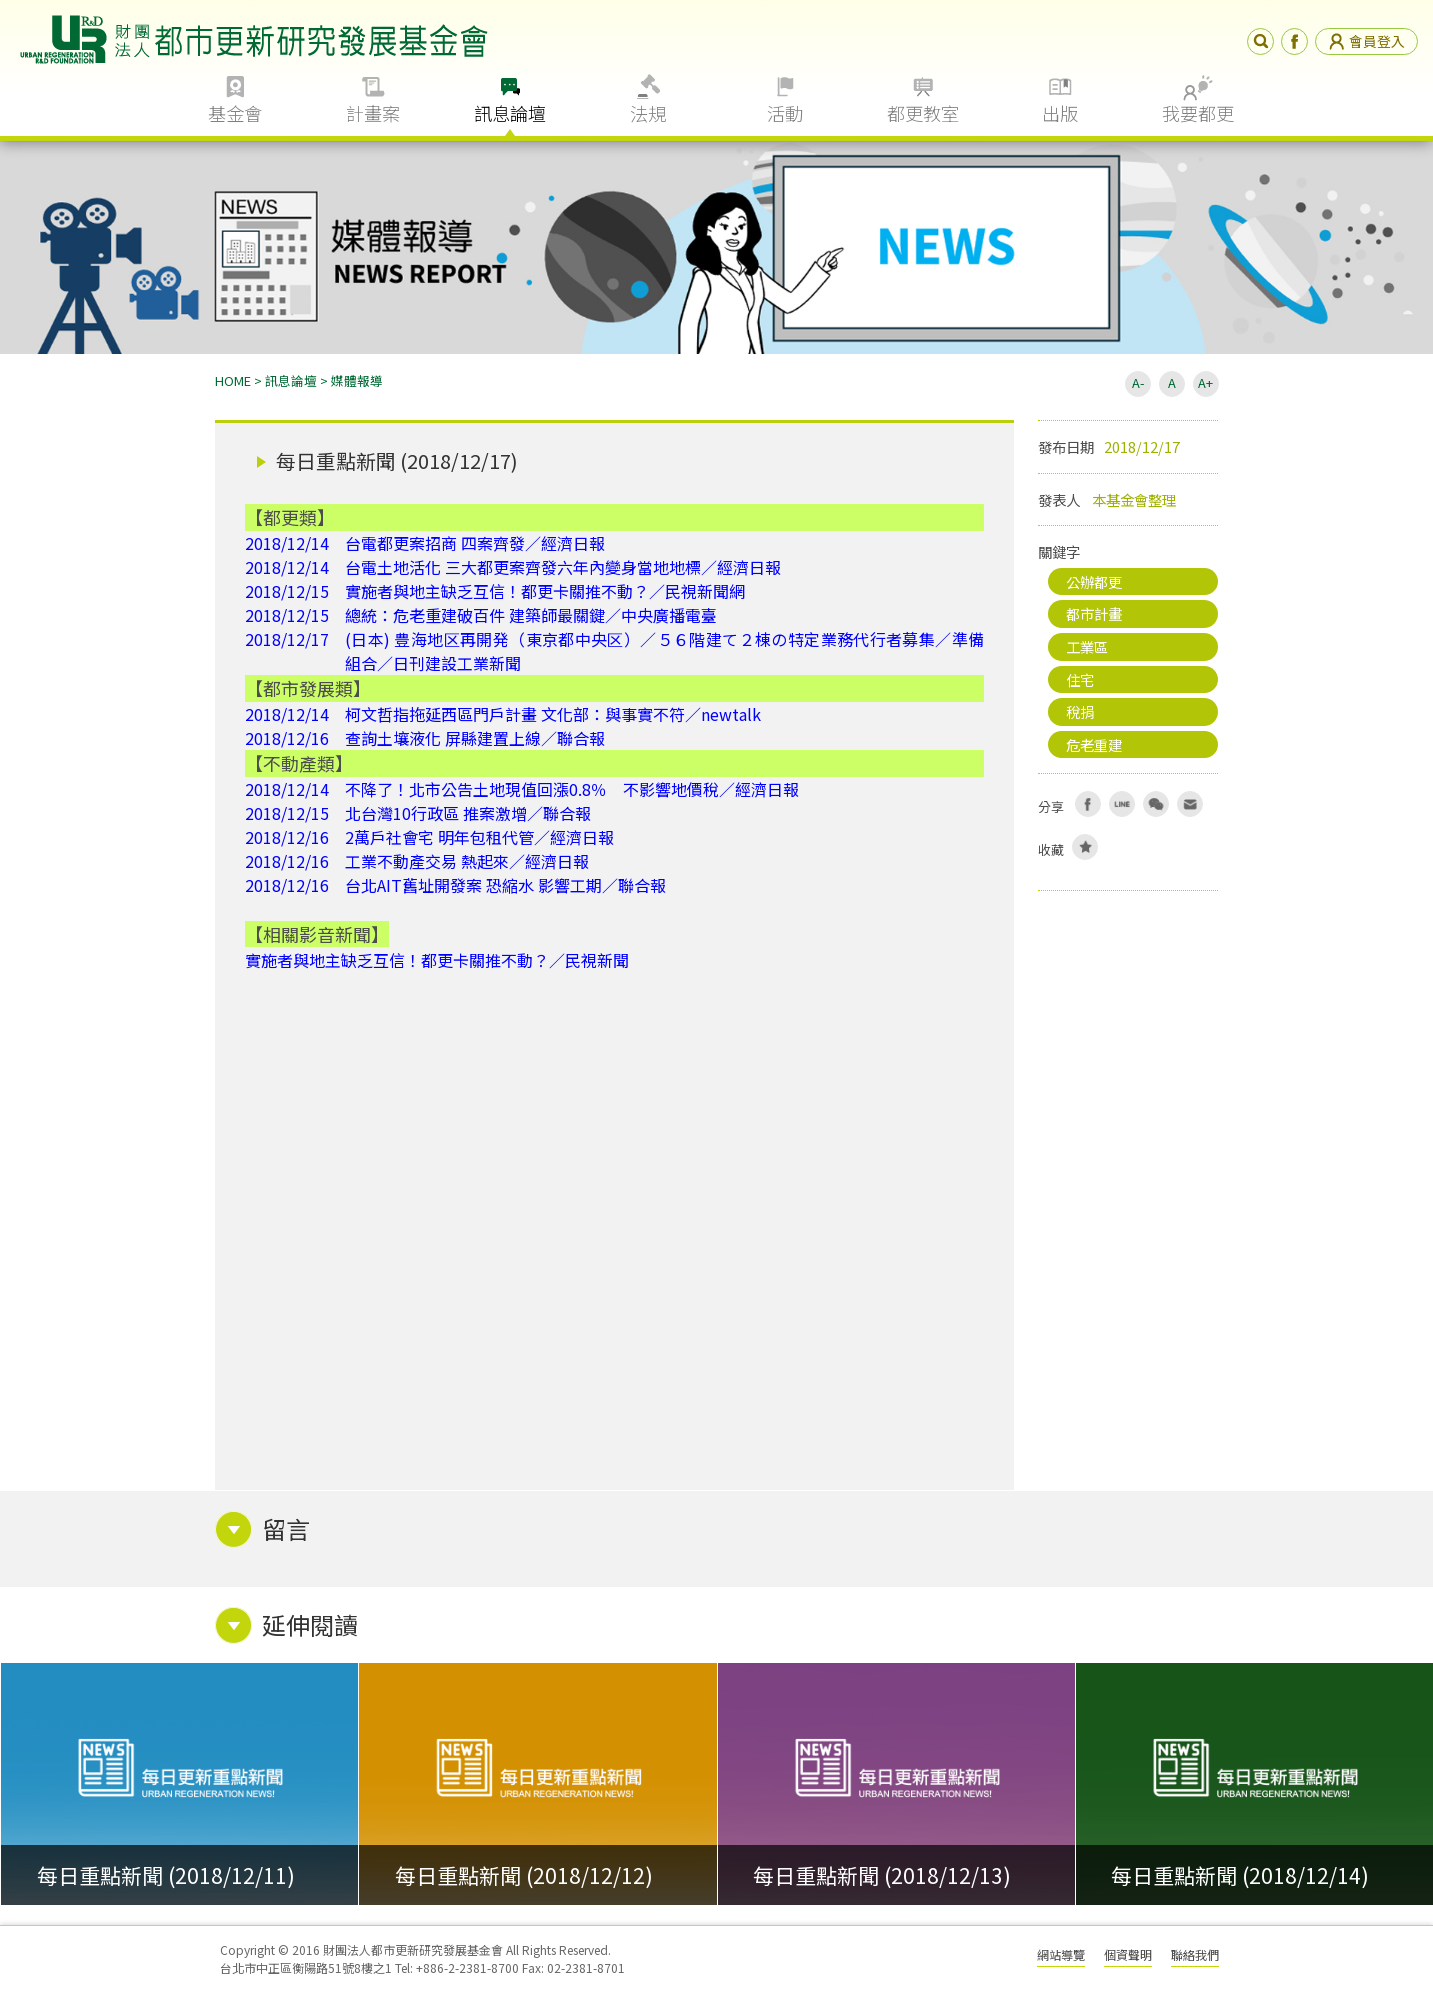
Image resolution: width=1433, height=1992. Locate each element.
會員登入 (1366, 41)
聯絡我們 (1195, 1954)
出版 (1060, 113)
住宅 (1080, 679)
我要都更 (1198, 113)
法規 (648, 113)
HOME (233, 380)
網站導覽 (1061, 1954)
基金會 (235, 113)
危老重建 (1094, 744)
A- (1138, 382)
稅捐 (1080, 711)
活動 (785, 113)
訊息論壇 (510, 113)
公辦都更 (1094, 581)
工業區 (1087, 646)
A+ (1205, 382)
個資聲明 (1128, 1954)
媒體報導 (357, 380)
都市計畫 (1094, 613)
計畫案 (373, 113)
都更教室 (923, 113)
